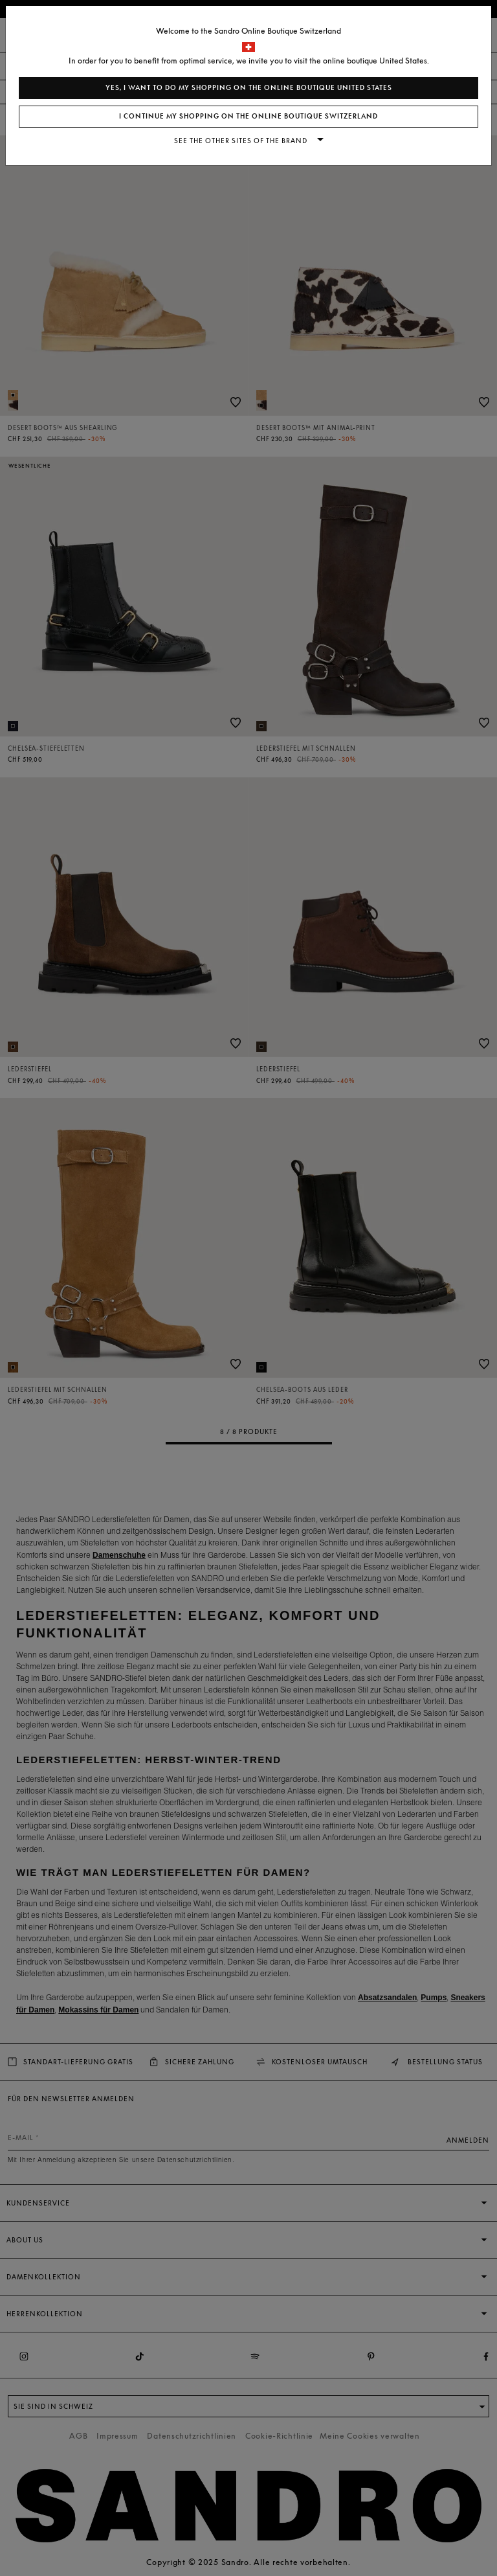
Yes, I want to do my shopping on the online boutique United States (248, 88)
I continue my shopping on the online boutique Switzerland (248, 116)
